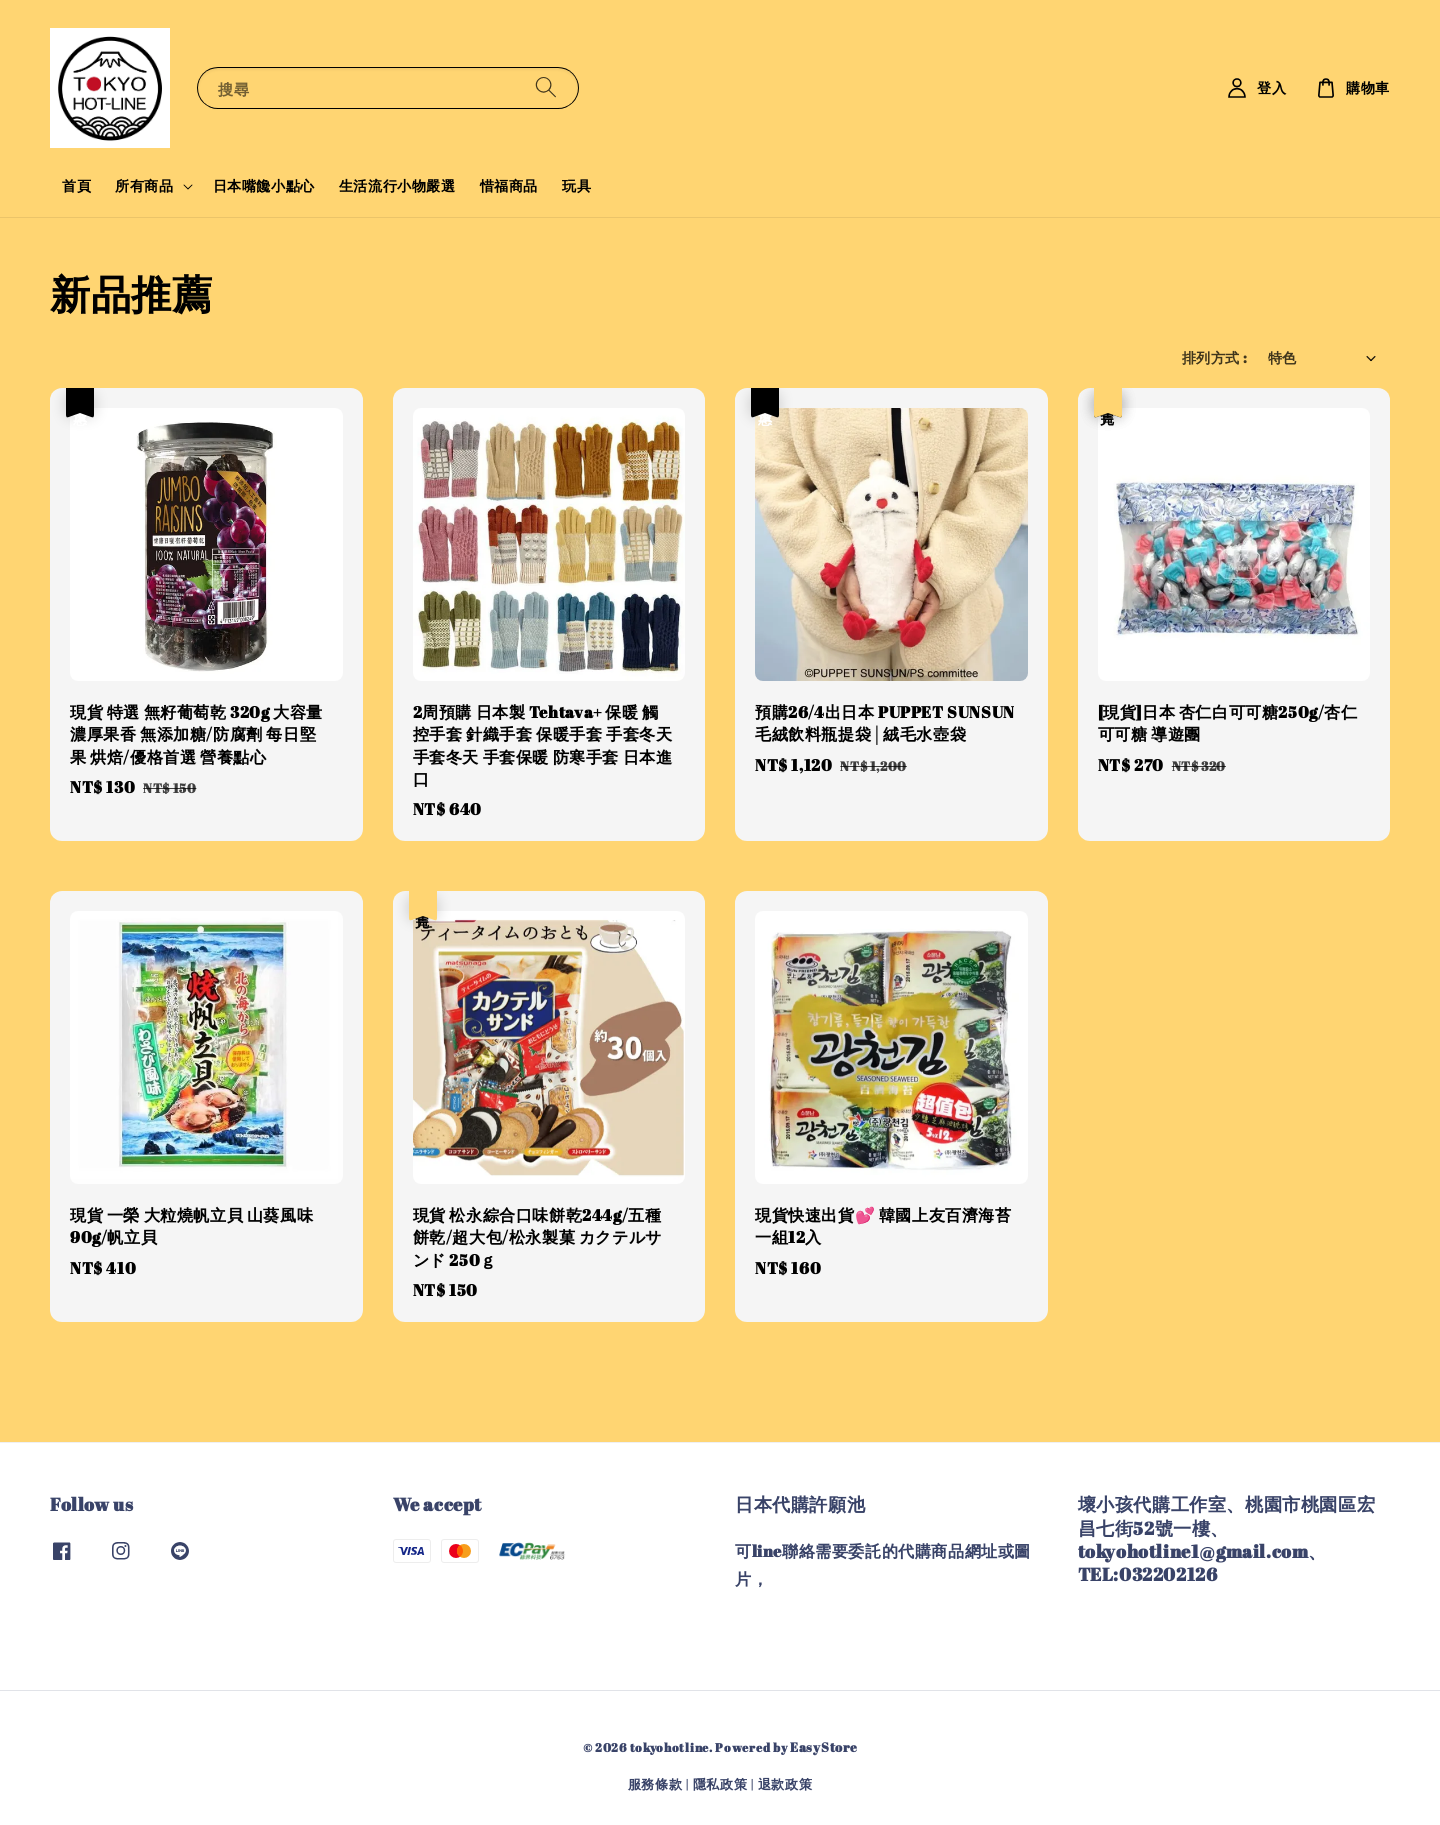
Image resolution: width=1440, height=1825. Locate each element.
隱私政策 (720, 1784)
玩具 (576, 185)
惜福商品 (509, 185)
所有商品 (144, 186)
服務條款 (655, 1784)
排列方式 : (1214, 357)
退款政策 (785, 1784)
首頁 (76, 185)
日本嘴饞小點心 (264, 185)
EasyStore (823, 1747)
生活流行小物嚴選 (397, 185)
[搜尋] (546, 87)
